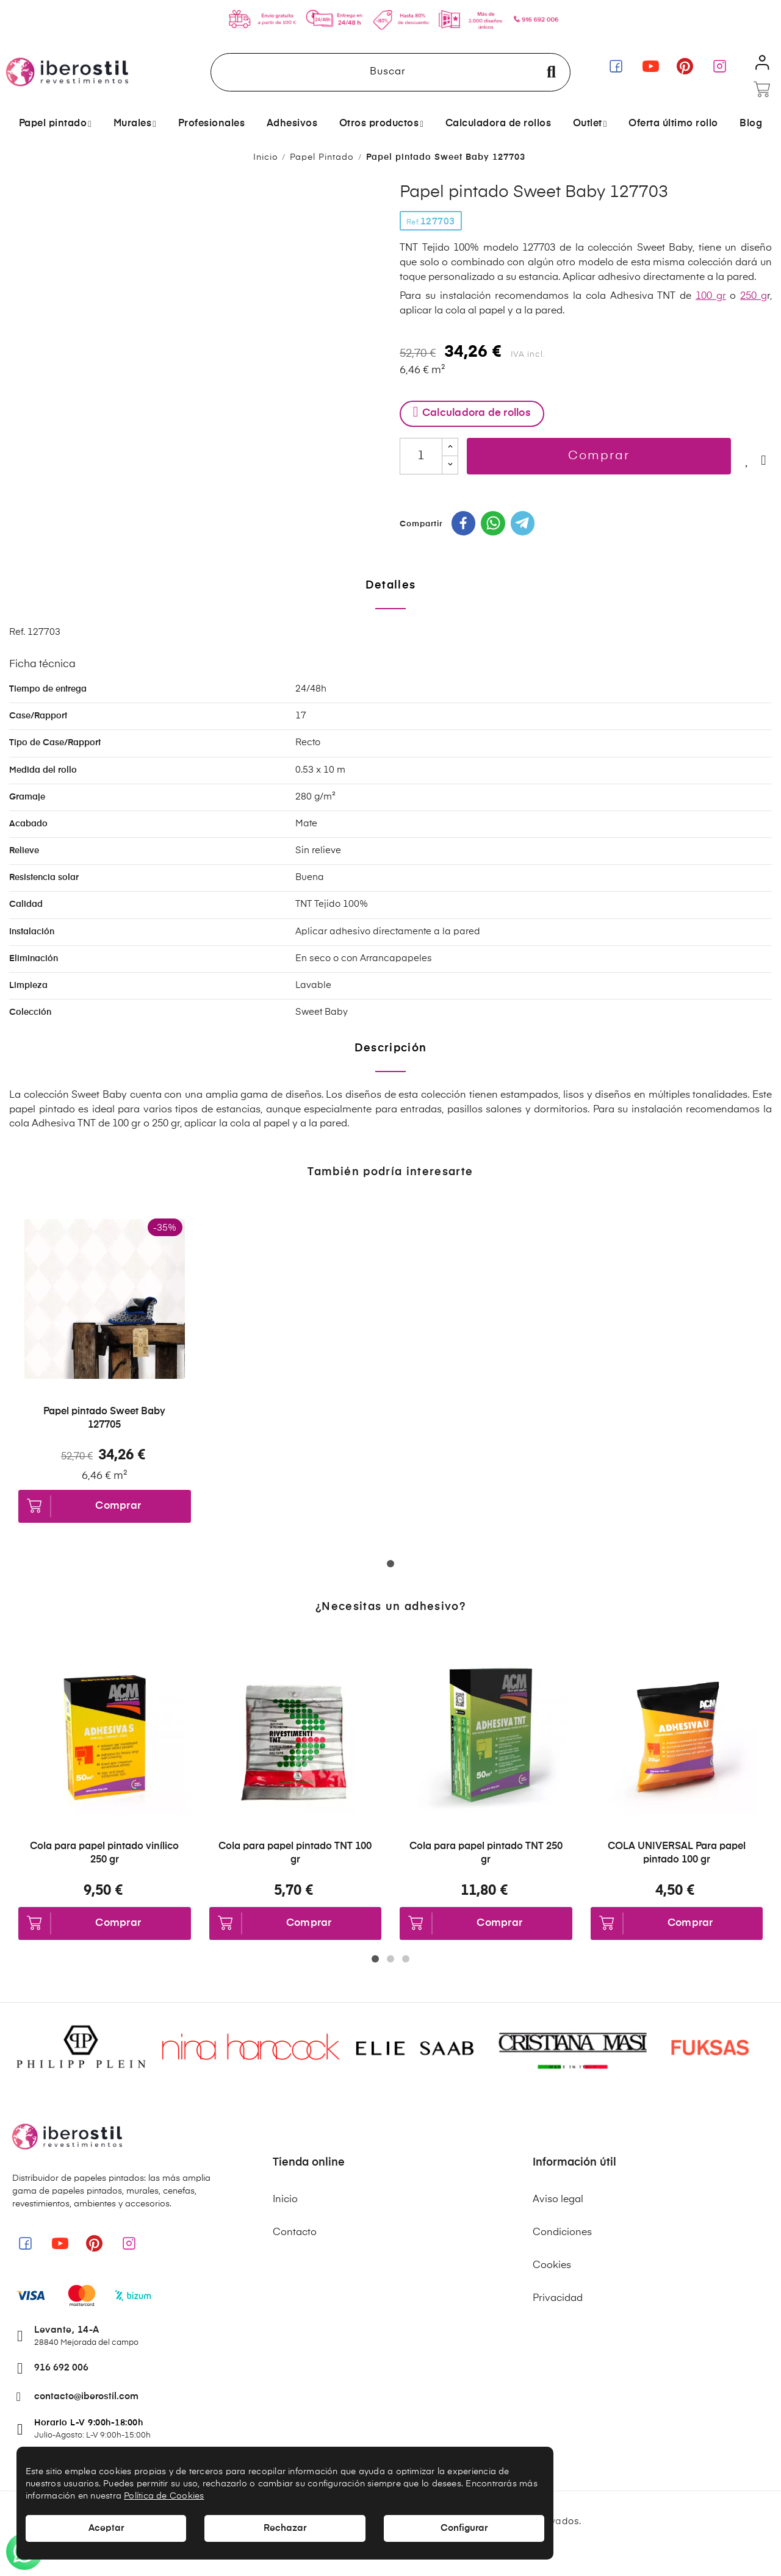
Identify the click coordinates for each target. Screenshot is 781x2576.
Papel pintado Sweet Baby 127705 (104, 1418)
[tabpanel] (104, 1384)
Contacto (295, 2233)
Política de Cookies (164, 2496)
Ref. (413, 222)
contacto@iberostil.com (86, 2396)
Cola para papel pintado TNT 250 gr (486, 1853)
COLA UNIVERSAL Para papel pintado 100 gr (677, 1853)
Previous (27, 1799)
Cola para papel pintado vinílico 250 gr (104, 1853)
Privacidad (558, 2298)
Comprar (599, 455)
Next (753, 1799)
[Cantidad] (421, 456)
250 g (753, 296)
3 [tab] (408, 1961)
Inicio (285, 2200)
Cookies (552, 2265)
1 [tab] (393, 1566)
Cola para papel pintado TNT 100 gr (295, 1853)
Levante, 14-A (66, 2329)
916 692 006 (61, 2367)
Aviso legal (558, 2200)
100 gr (711, 296)
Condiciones (562, 2233)
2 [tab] (393, 1961)
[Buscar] (390, 72)
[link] (616, 66)
